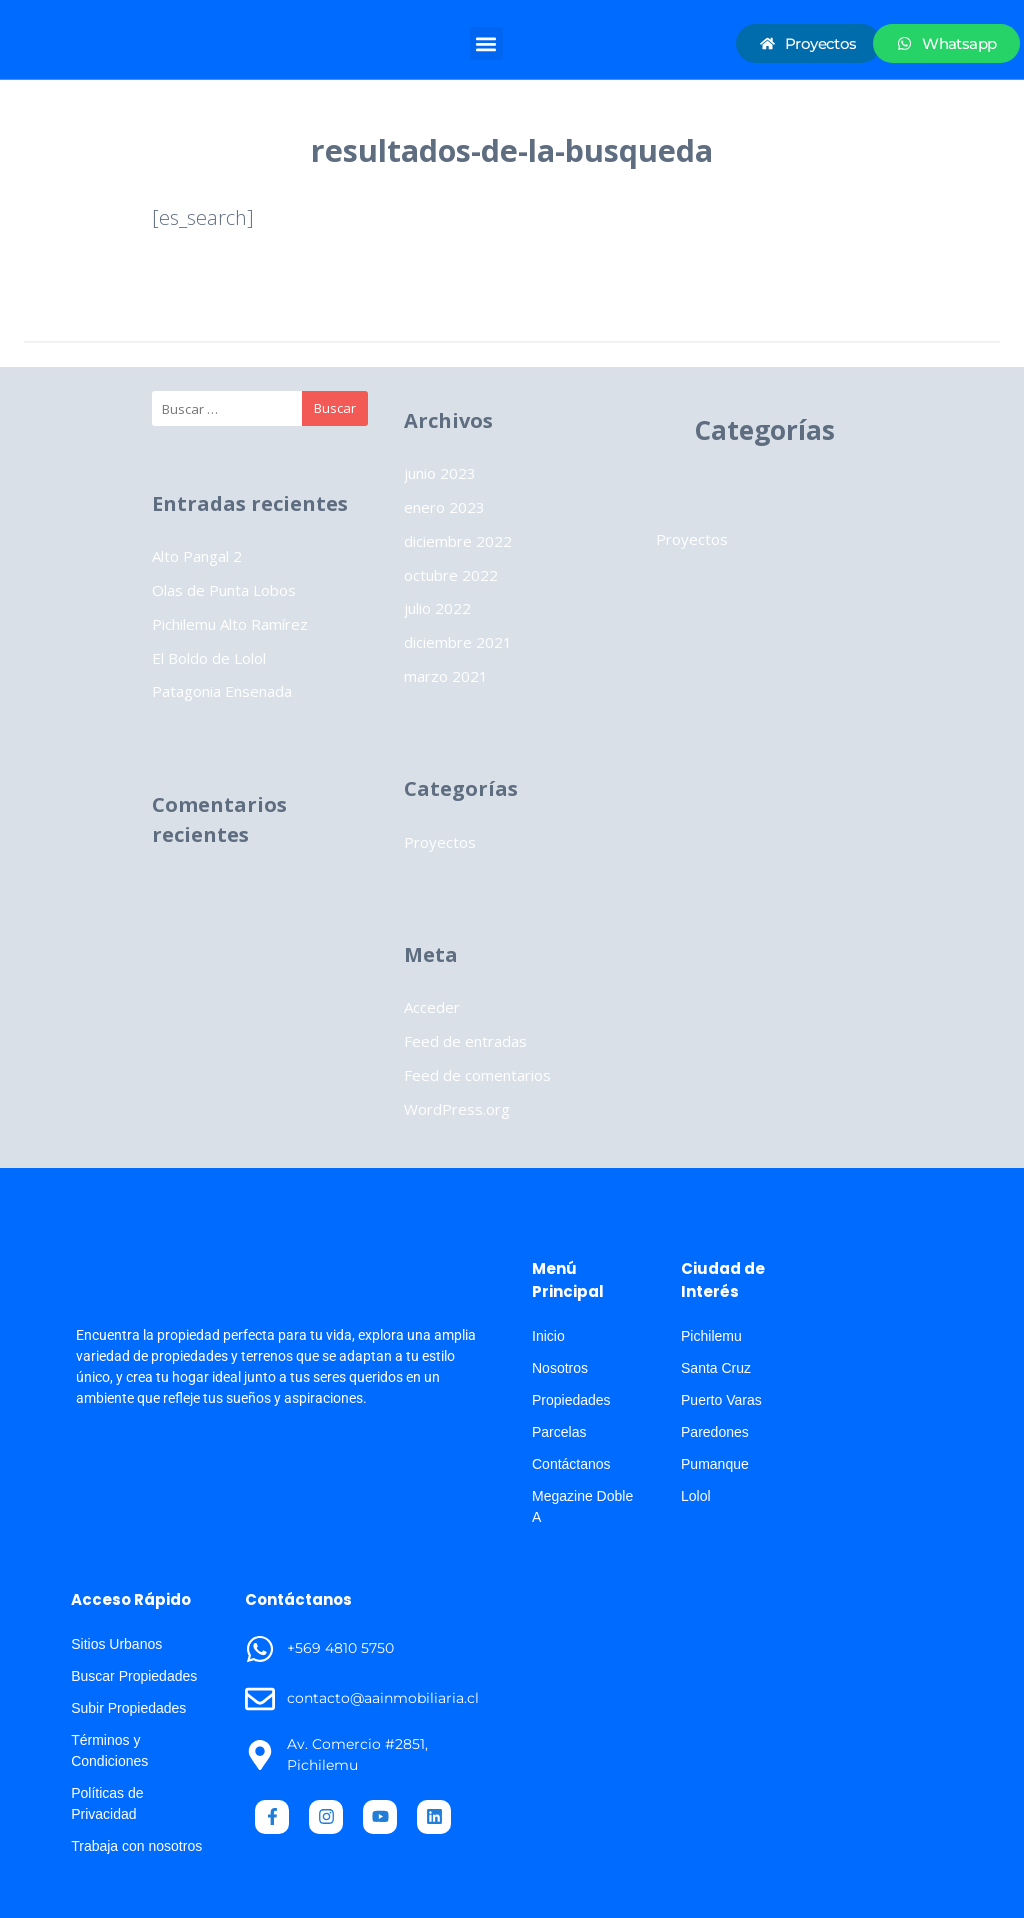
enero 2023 (444, 507)
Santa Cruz (716, 1368)
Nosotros (560, 1368)
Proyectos (440, 842)
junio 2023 (440, 473)
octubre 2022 (451, 575)
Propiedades (571, 1400)
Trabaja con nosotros (136, 1846)
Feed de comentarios (477, 1075)
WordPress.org (457, 1109)
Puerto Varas (721, 1400)
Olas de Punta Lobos (224, 590)
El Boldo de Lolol (209, 658)
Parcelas (559, 1432)
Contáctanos (571, 1464)
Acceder (432, 1007)
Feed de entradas (465, 1041)
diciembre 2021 (458, 642)
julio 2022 (437, 608)
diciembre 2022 (458, 541)
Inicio (548, 1336)
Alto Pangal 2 (197, 556)
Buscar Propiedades (134, 1676)
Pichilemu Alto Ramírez (230, 624)
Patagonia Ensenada (222, 691)
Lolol (696, 1496)
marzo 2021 (446, 676)
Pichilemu (711, 1336)
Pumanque (715, 1464)
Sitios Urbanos (116, 1644)
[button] (486, 43)
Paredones (715, 1432)
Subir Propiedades (128, 1708)
